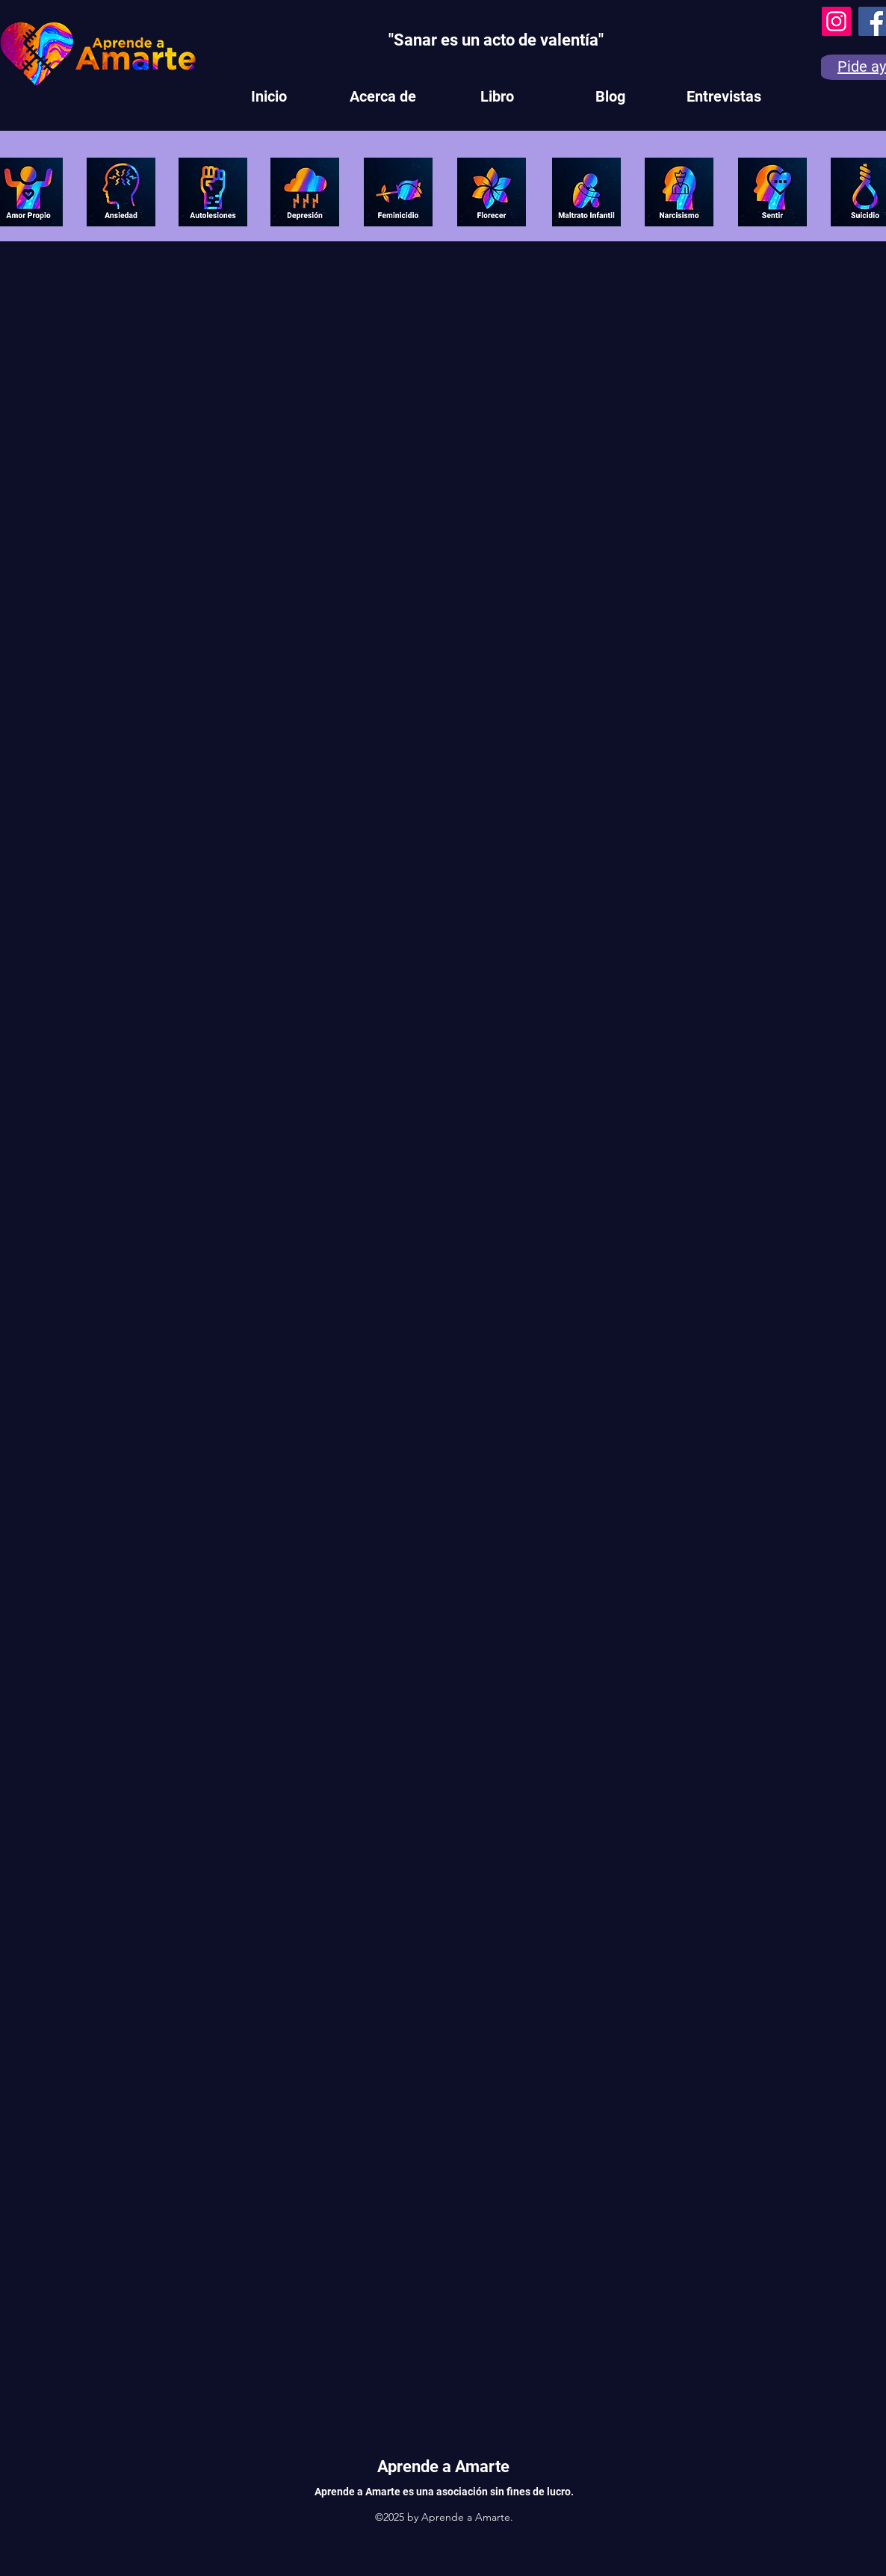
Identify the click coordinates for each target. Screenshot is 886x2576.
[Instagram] (836, 21)
